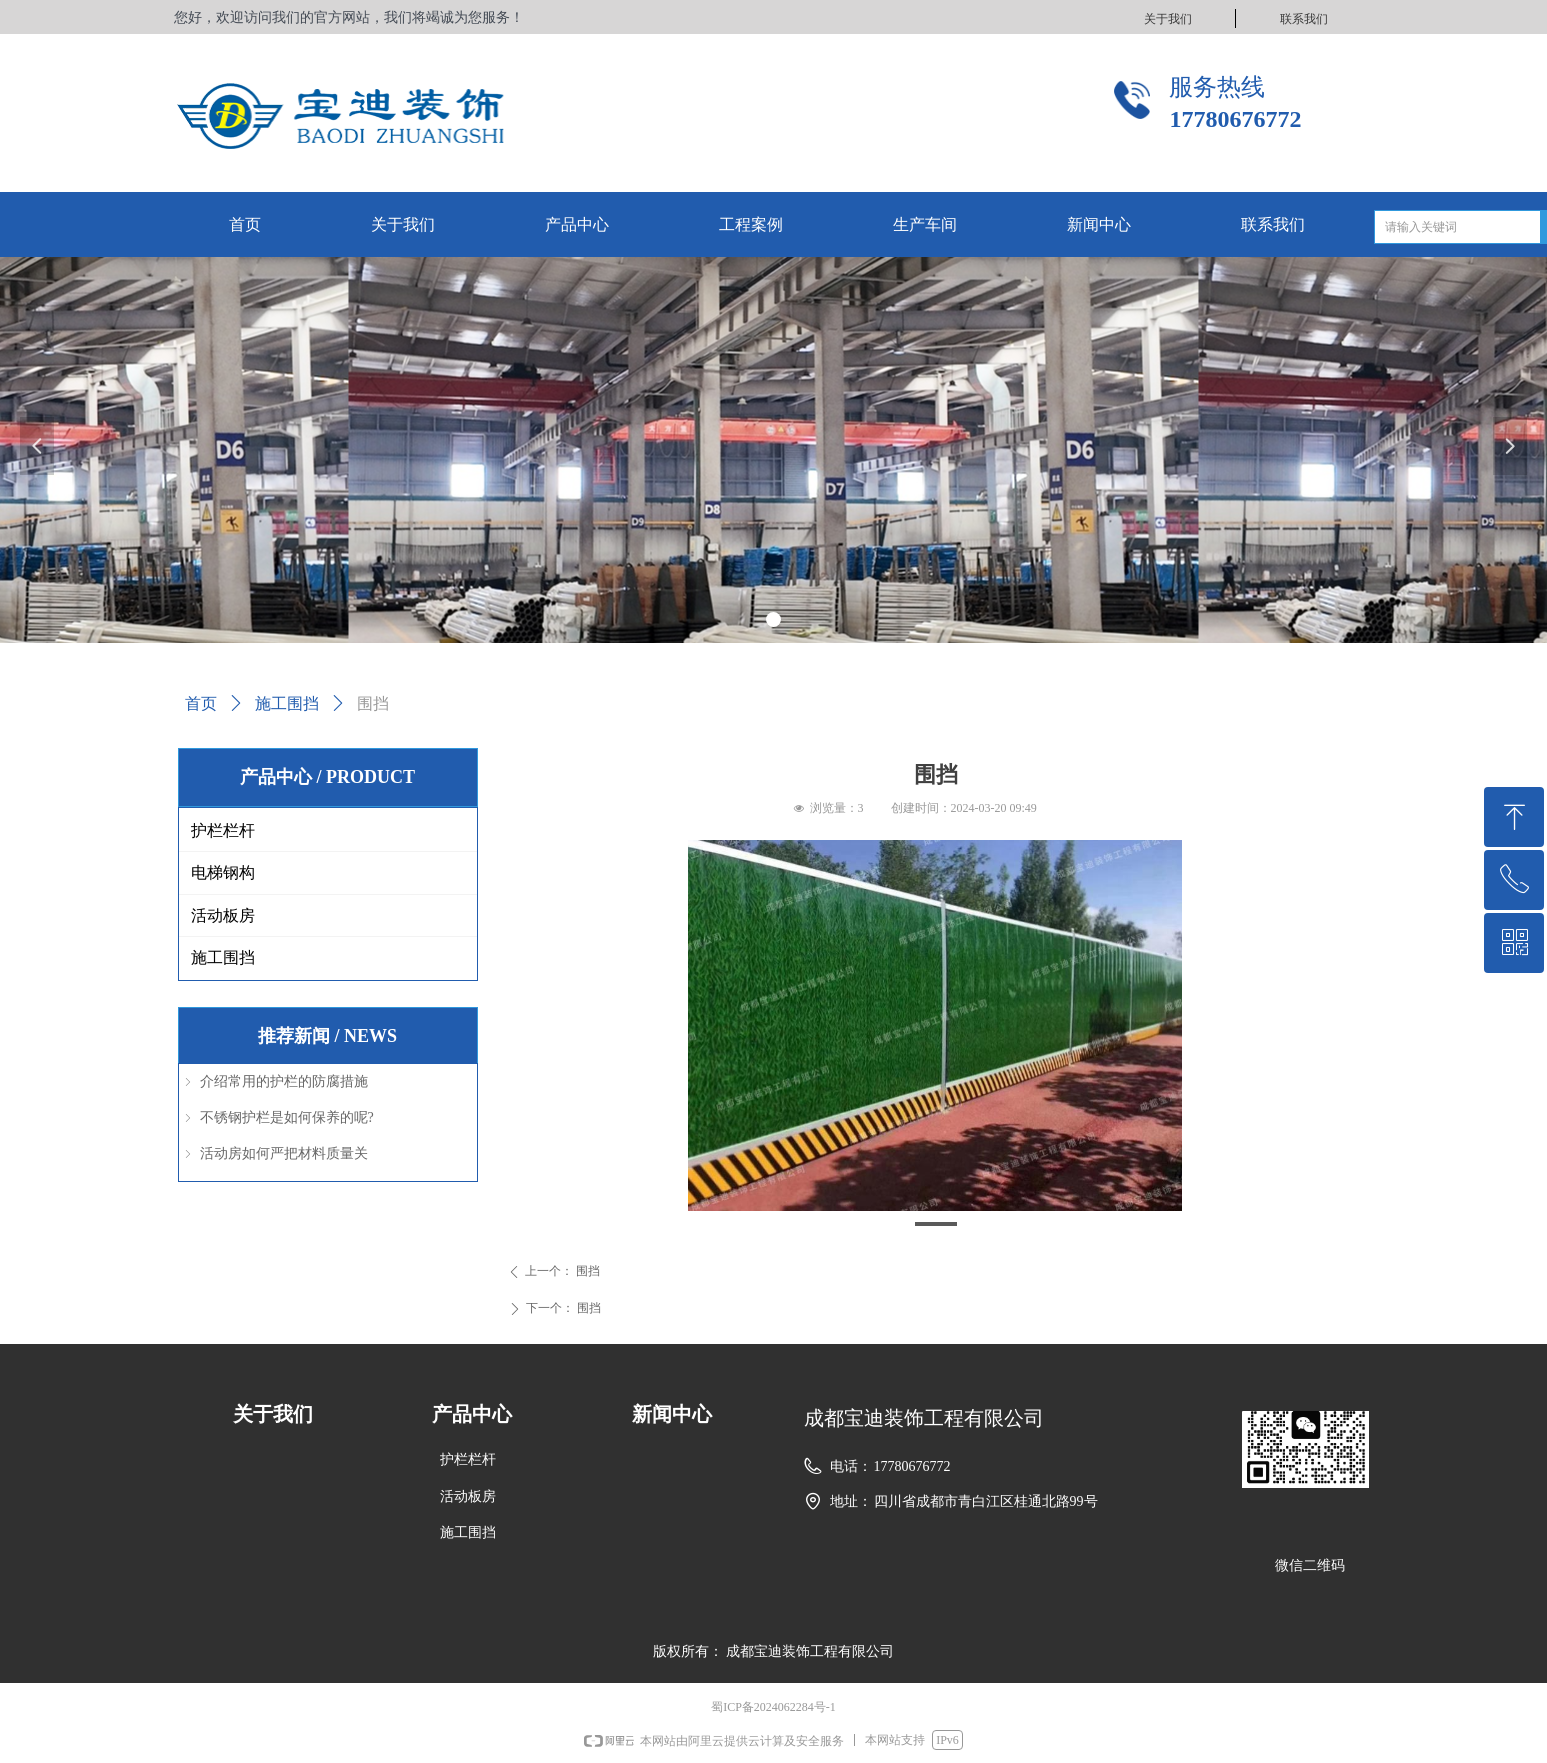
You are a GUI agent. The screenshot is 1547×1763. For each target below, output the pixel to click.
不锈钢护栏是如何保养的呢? (287, 1117)
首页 (201, 703)
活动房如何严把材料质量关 (284, 1153)
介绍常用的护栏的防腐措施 (284, 1081)
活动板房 (223, 915)
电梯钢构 (223, 872)
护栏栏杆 (223, 830)
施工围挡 (287, 703)
